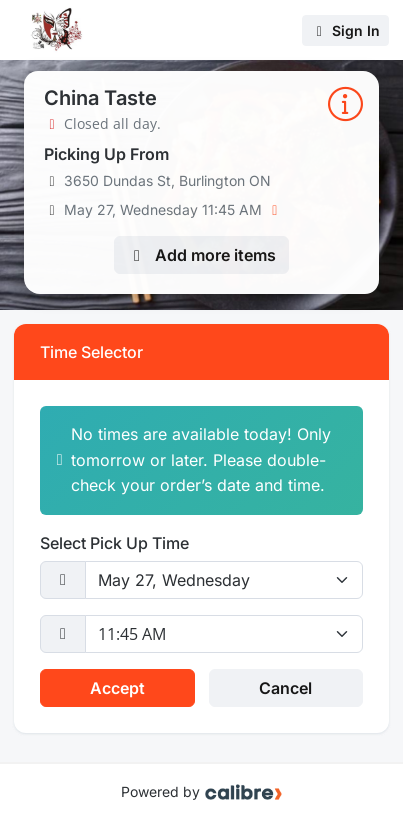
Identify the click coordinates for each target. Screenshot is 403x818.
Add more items (201, 255)
